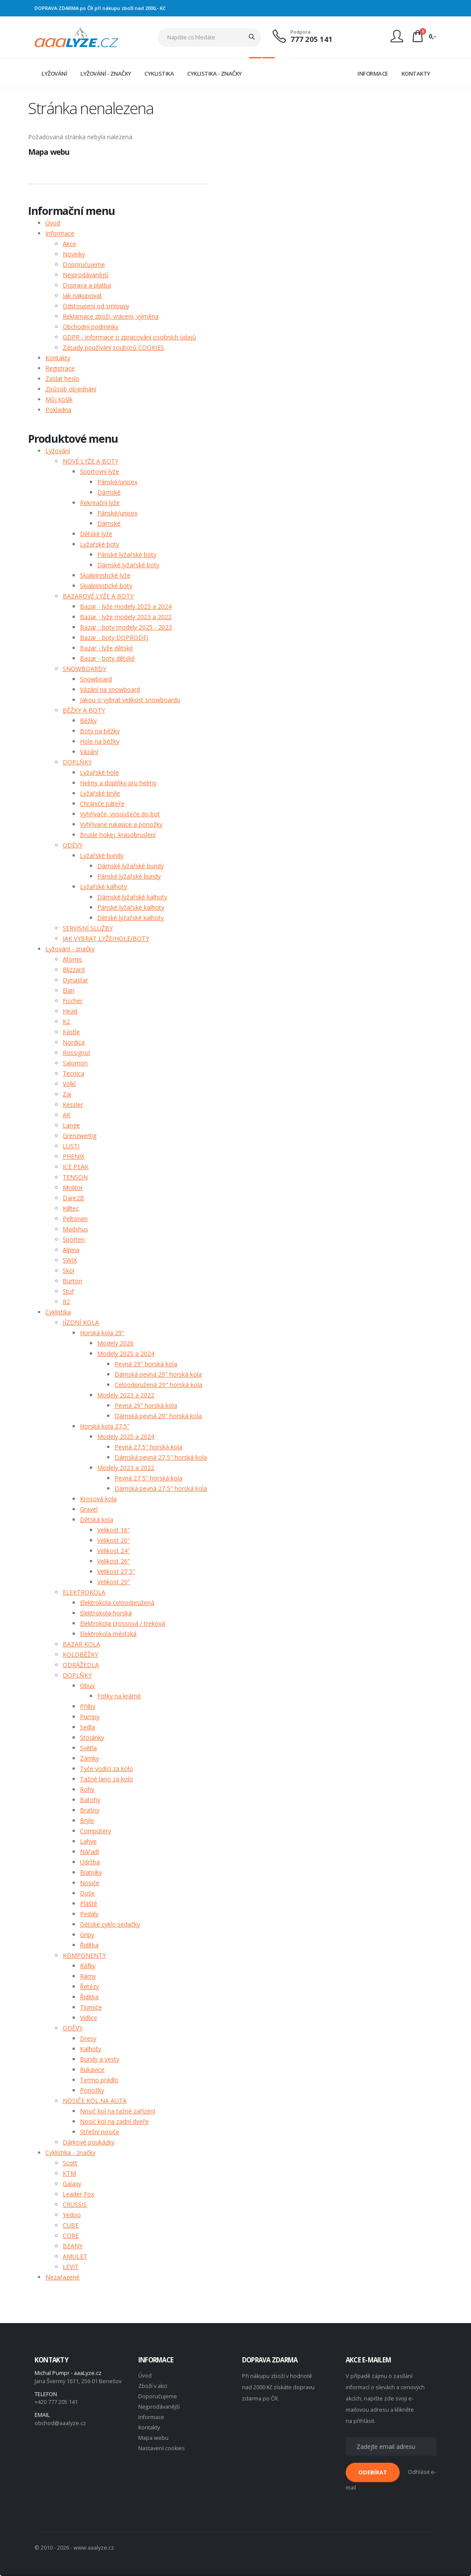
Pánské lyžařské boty (126, 554)
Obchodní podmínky (90, 327)
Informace (59, 233)
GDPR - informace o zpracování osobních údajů (129, 337)
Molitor (73, 1187)
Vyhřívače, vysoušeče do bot (120, 814)
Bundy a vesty (99, 2059)
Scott (70, 2163)
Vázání (89, 752)
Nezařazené (62, 2277)
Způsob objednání (70, 389)
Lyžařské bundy (102, 855)
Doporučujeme (84, 264)
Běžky (88, 720)
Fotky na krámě (119, 1696)
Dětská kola (96, 1519)
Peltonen (75, 1218)
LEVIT (71, 2267)
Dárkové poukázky (89, 2142)
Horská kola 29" (102, 1333)
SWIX (70, 1260)
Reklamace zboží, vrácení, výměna (111, 316)
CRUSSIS (75, 2204)
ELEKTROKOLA (84, 1592)
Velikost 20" (113, 1540)
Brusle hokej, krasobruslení (118, 835)
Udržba (90, 1862)
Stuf (68, 1291)
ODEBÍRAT (372, 2472)
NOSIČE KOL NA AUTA (95, 2101)
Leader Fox (78, 2194)
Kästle (71, 1032)
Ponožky (92, 2090)
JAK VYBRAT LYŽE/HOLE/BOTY (106, 938)
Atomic (73, 959)
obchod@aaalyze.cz (60, 2423)
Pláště (88, 1903)
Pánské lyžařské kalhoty (130, 907)
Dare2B (73, 1198)
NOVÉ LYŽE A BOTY (90, 461)
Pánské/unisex (117, 482)
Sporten (74, 1239)
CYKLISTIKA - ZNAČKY (214, 73)
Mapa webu (153, 2438)
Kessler (73, 1104)
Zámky (89, 1758)
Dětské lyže (96, 534)
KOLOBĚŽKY (80, 1654)
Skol (68, 1270)
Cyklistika (58, 1312)
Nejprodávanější (85, 275)
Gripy (87, 1934)
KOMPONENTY (84, 1955)
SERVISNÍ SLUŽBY (88, 928)
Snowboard (96, 679)
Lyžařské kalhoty (103, 886)
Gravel (89, 1509)
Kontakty (57, 358)
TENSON (75, 1177)
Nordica (74, 1042)
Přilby (87, 1706)
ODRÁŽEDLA (81, 1665)
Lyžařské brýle (100, 793)
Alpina (71, 1250)
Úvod (52, 223)
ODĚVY (73, 845)
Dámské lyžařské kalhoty (132, 897)
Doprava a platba (87, 285)
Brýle (87, 1820)
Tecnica (73, 1073)
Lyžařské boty (99, 544)
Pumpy (89, 1717)
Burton (72, 1281)
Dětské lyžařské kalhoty (130, 918)
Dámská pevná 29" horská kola (158, 1374)
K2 (66, 1021)
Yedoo (72, 2215)
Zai (67, 1094)
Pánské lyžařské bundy (129, 876)
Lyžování (57, 451)
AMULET (75, 2256)
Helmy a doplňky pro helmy (118, 783)
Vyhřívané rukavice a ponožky (121, 824)
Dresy (88, 2038)
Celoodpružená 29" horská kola (158, 1385)
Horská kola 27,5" (105, 1426)
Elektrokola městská (108, 1634)
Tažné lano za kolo (106, 1779)
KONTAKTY (415, 73)
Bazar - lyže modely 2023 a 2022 (126, 617)
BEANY (73, 2246)
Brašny (89, 1810)
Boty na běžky (100, 731)
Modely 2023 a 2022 (125, 1395)
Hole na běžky (99, 741)
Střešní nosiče (99, 2132)
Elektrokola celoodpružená (117, 1602)
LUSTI (71, 1146)
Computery (95, 1831)
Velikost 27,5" (116, 1571)
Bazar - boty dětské (107, 658)
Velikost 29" (113, 1582)
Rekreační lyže (100, 503)
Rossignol (76, 1052)
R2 (66, 1302)
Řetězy (89, 1986)
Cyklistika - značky (70, 2152)
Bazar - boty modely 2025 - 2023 (126, 627)
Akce (69, 244)
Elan (68, 990)
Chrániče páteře (102, 803)
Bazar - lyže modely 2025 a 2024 (126, 606)
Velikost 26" (113, 1561)
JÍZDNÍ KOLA (81, 1322)
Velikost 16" (113, 1530)
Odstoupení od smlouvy (96, 306)
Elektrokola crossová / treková (122, 1623)
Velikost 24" (113, 1551)
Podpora (300, 32)
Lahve (88, 1841)
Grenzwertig (79, 1135)
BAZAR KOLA (81, 1644)
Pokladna (58, 410)
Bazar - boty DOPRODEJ (114, 637)
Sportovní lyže (99, 471)
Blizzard (74, 969)
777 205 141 (311, 39)
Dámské (109, 492)
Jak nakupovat (82, 295)
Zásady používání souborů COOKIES (113, 347)
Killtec (71, 1208)
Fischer (73, 1001)
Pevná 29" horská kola (146, 1364)
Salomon (75, 1063)
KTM (69, 2173)
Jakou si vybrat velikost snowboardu (130, 700)
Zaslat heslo (62, 378)
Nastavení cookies (161, 2448)
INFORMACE (372, 73)
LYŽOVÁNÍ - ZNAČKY (105, 73)
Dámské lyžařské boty (128, 565)
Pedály (89, 1914)
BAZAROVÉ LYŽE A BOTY (98, 596)
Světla (88, 1748)
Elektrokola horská (106, 1613)
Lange (71, 1125)
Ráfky (87, 1966)
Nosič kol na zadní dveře (114, 2121)
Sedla (87, 1727)
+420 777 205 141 (56, 2402)
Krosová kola (98, 1499)
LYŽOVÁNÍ (54, 73)
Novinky (74, 254)
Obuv (87, 1685)
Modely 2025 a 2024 (125, 1353)
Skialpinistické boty (106, 586)
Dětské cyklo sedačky (110, 1924)
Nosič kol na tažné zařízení (117, 2111)
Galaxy (72, 2184)
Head (70, 1011)
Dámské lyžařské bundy (130, 866)
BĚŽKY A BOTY (84, 710)
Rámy (88, 1976)
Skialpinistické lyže (105, 575)
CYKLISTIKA (159, 73)
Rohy (87, 1789)
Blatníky (91, 1872)
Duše (87, 1893)
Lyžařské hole (99, 772)
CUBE (71, 2225)
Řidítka (89, 1945)
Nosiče (89, 1883)
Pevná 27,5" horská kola (148, 1447)
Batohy (90, 1800)
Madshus (75, 1229)
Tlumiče (91, 2007)
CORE (71, 2235)
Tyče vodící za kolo (106, 1768)
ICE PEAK (76, 1167)
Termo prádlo (99, 2080)
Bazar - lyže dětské (106, 648)
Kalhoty (90, 2049)
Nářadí (89, 1851)
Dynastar (75, 980)
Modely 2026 (115, 1343)
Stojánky (92, 1737)
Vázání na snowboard (110, 689)
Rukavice (92, 2069)
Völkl (69, 1084)
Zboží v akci (152, 2386)
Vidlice (88, 2017)
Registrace (60, 368)
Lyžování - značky (70, 949)
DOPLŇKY (77, 762)
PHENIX (73, 1156)
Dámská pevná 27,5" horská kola (161, 1457)
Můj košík (59, 399)
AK (66, 1115)
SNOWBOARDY (84, 669)
